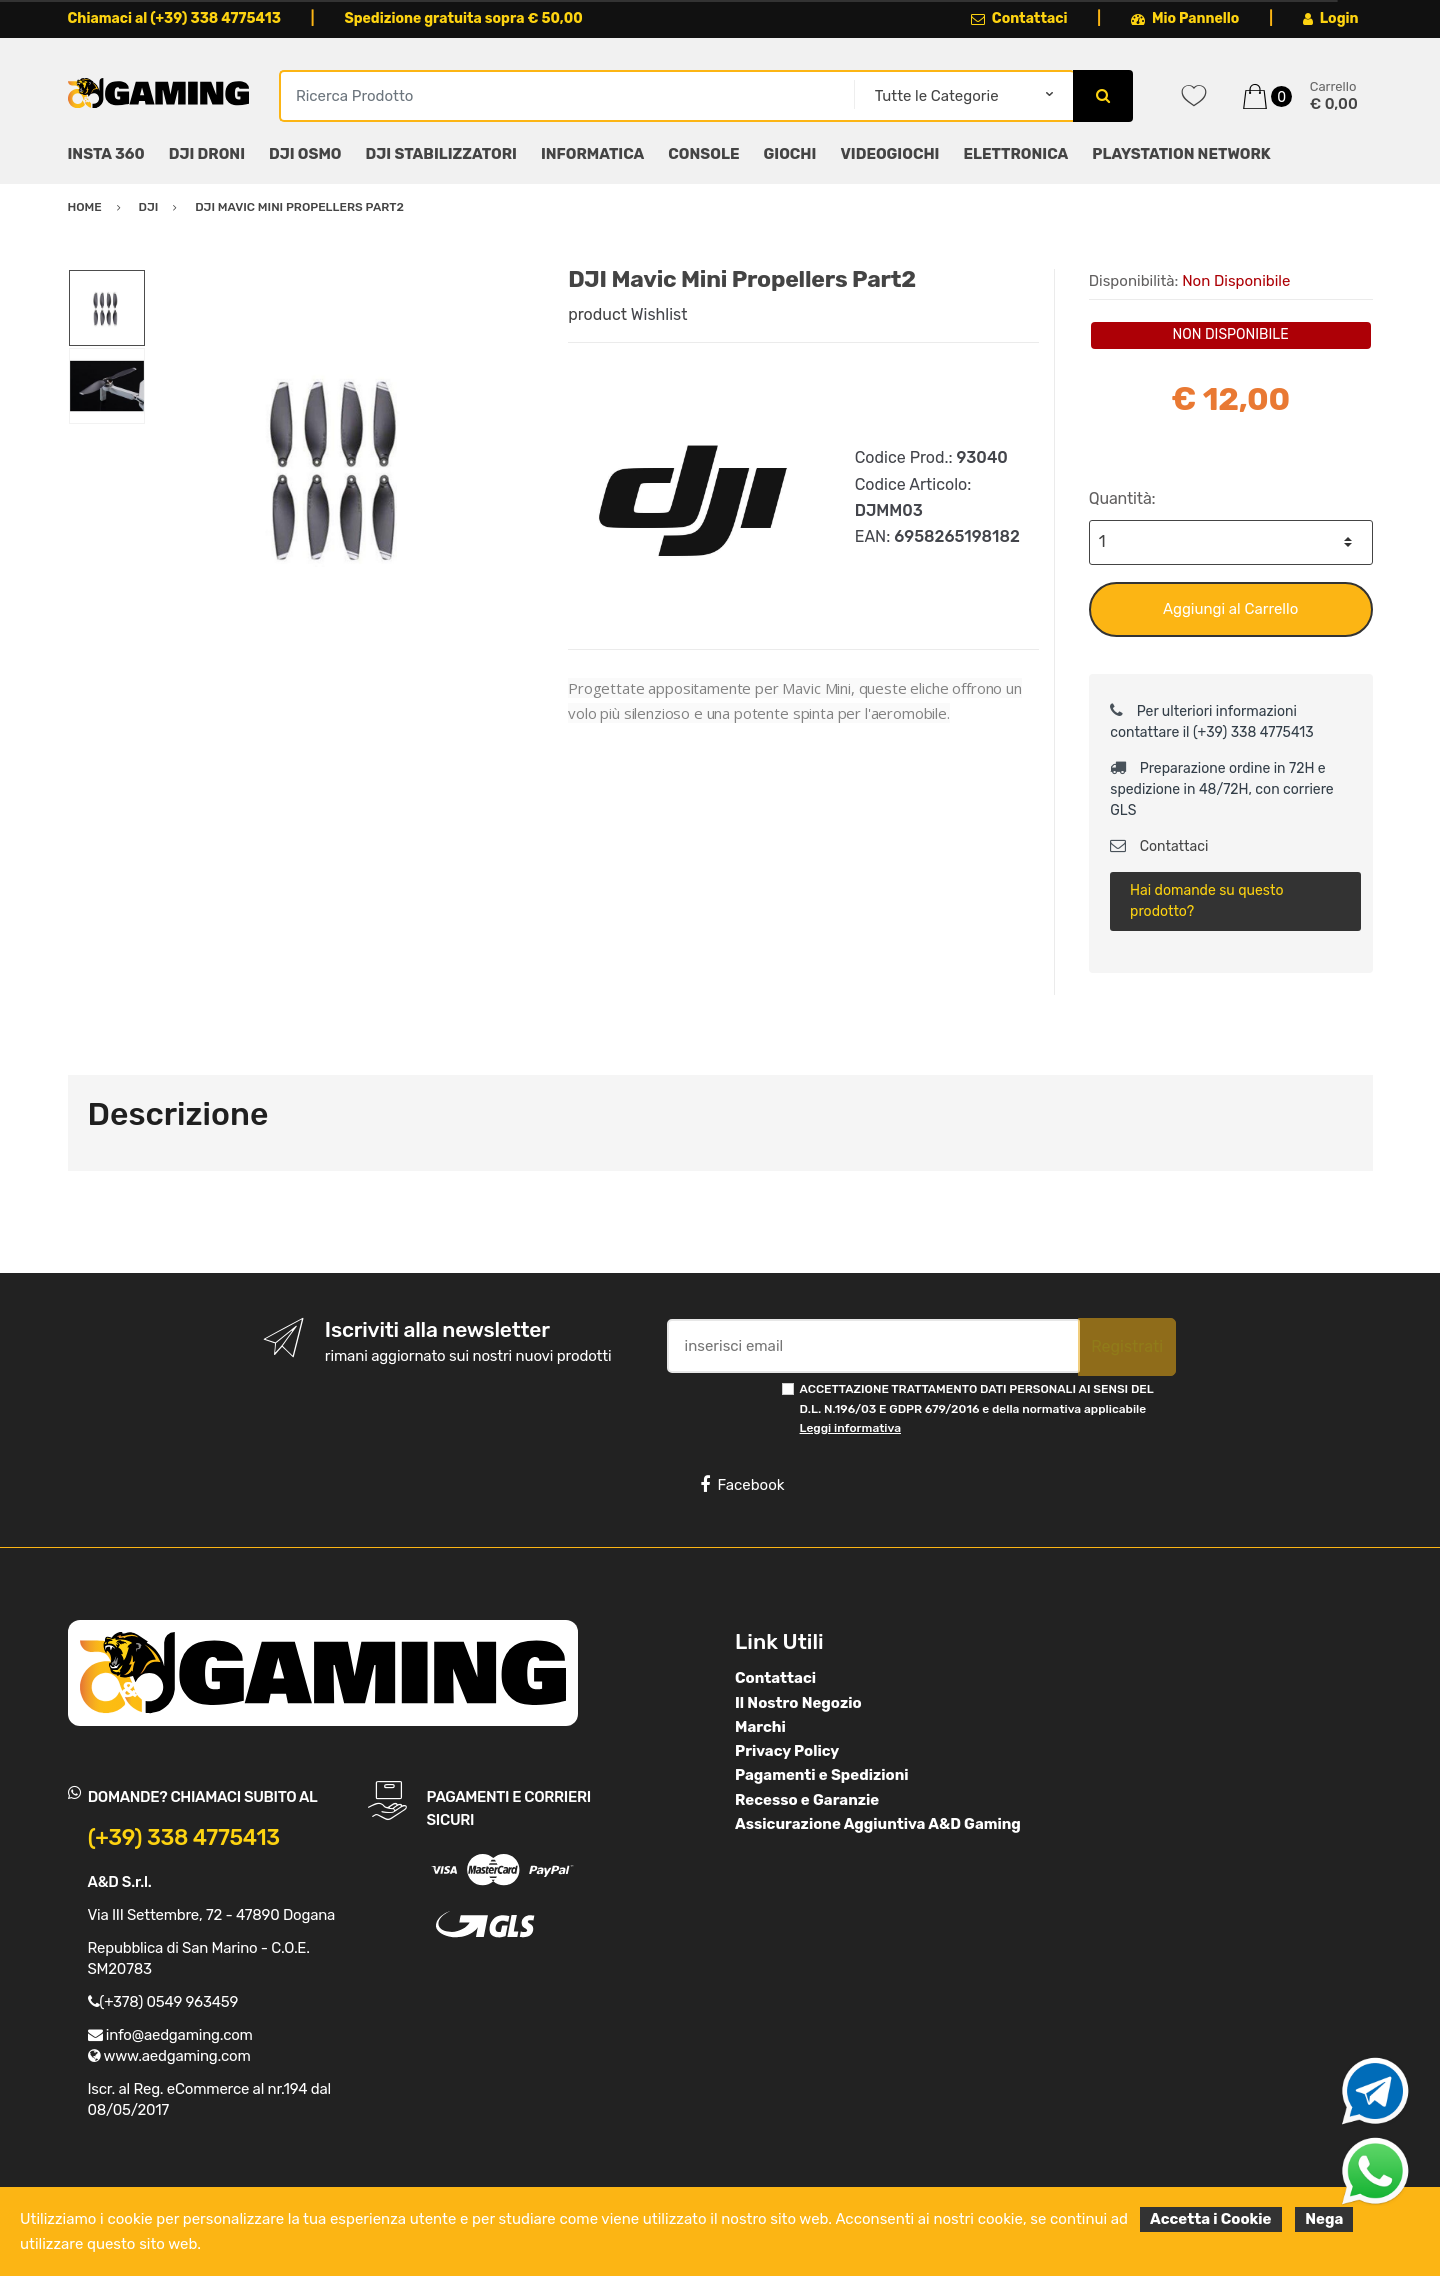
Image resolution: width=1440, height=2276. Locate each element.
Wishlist (659, 314)
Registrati (1127, 1346)
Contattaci (1019, 18)
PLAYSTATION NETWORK (1181, 154)
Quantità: (1122, 498)
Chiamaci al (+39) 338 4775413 (175, 18)
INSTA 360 (106, 154)
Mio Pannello (1185, 18)
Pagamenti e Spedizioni (822, 1775)
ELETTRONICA (1015, 154)
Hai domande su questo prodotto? (1206, 901)
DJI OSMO (305, 154)
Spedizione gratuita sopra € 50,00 (463, 18)
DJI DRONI (207, 154)
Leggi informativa (850, 1428)
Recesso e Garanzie (807, 1800)
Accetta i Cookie (1211, 2219)
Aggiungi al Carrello (1230, 609)
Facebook (742, 1485)
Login (1331, 18)
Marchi (760, 1727)
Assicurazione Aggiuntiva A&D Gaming (878, 1824)
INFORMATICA (592, 154)
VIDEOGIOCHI (889, 154)
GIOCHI (789, 154)
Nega (1324, 2219)
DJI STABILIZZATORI (441, 154)
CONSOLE (703, 154)
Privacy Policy (787, 1751)
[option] (342, 465)
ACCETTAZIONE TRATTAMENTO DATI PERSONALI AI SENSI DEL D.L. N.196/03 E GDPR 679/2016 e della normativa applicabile (977, 1408)
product (597, 314)
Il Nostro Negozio (798, 1703)
